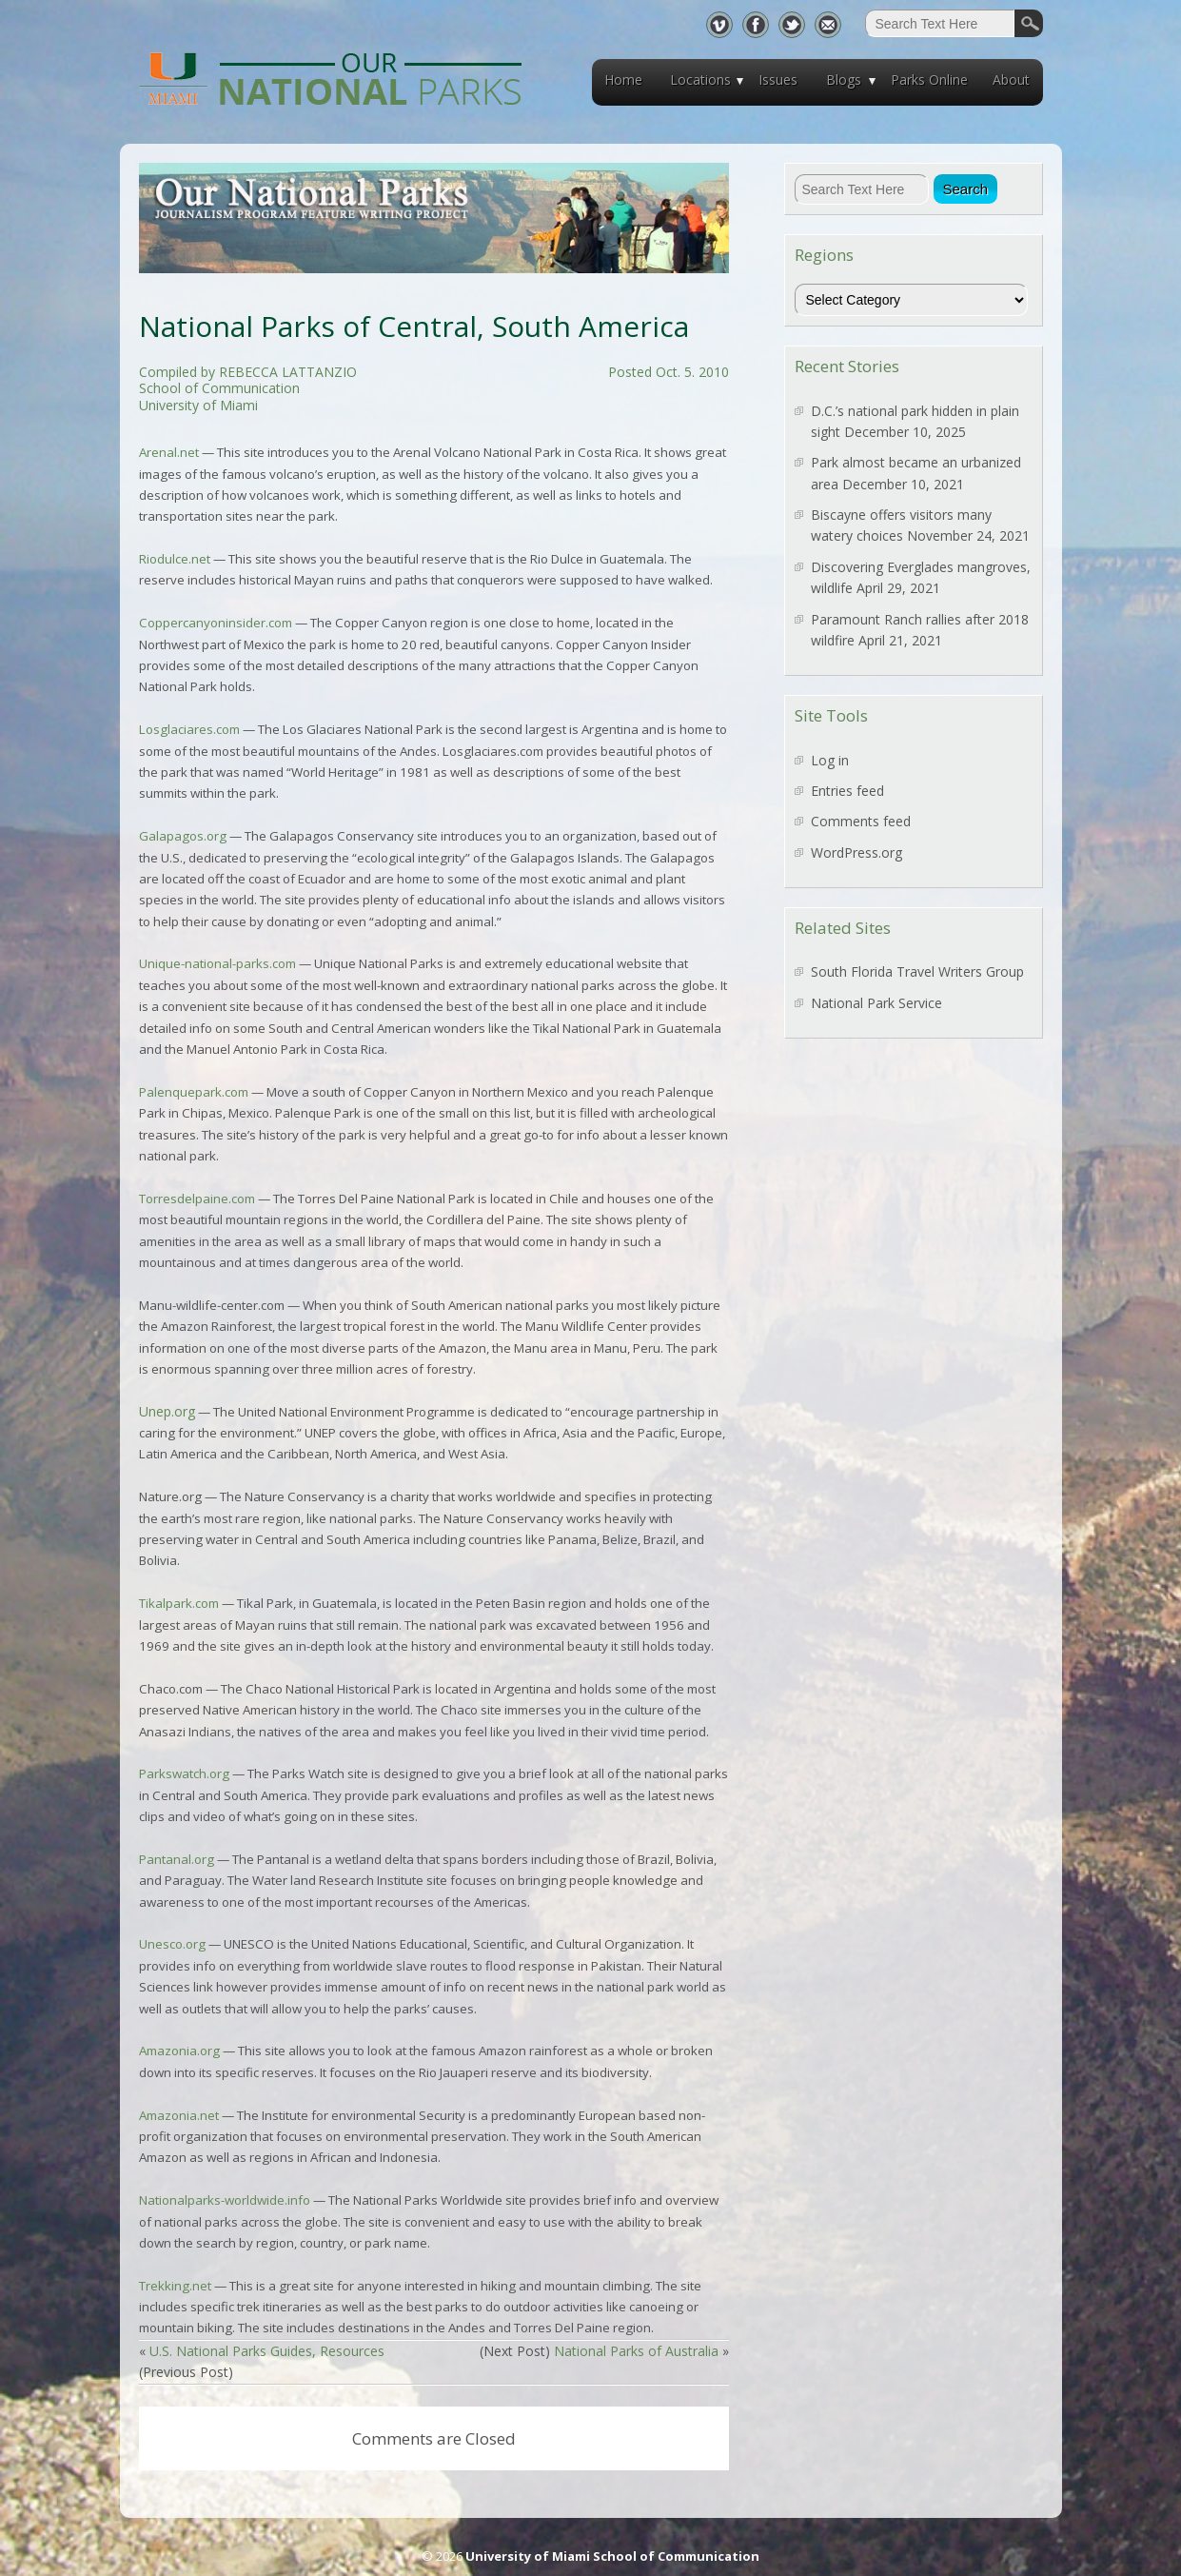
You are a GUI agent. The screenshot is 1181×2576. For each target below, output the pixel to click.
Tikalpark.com (179, 1603)
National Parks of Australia (636, 2351)
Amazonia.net (179, 2115)
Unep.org (167, 1411)
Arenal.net (169, 452)
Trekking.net (175, 2285)
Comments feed (861, 821)
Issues (777, 79)
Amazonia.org (179, 2050)
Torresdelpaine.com (197, 1198)
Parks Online (929, 79)
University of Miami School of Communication (612, 2556)
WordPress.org (856, 852)
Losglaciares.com (189, 729)
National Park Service (876, 1003)
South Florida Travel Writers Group (917, 971)
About (1011, 79)
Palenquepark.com (193, 1091)
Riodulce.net (174, 558)
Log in (830, 760)
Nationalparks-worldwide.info (224, 2200)
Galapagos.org (182, 835)
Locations (700, 79)
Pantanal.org (178, 1859)
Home (623, 79)
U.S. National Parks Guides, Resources (266, 2351)
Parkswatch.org (184, 1773)
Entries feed (847, 791)
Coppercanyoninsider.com (215, 622)
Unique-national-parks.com (217, 963)
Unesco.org (172, 1943)
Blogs (843, 79)
